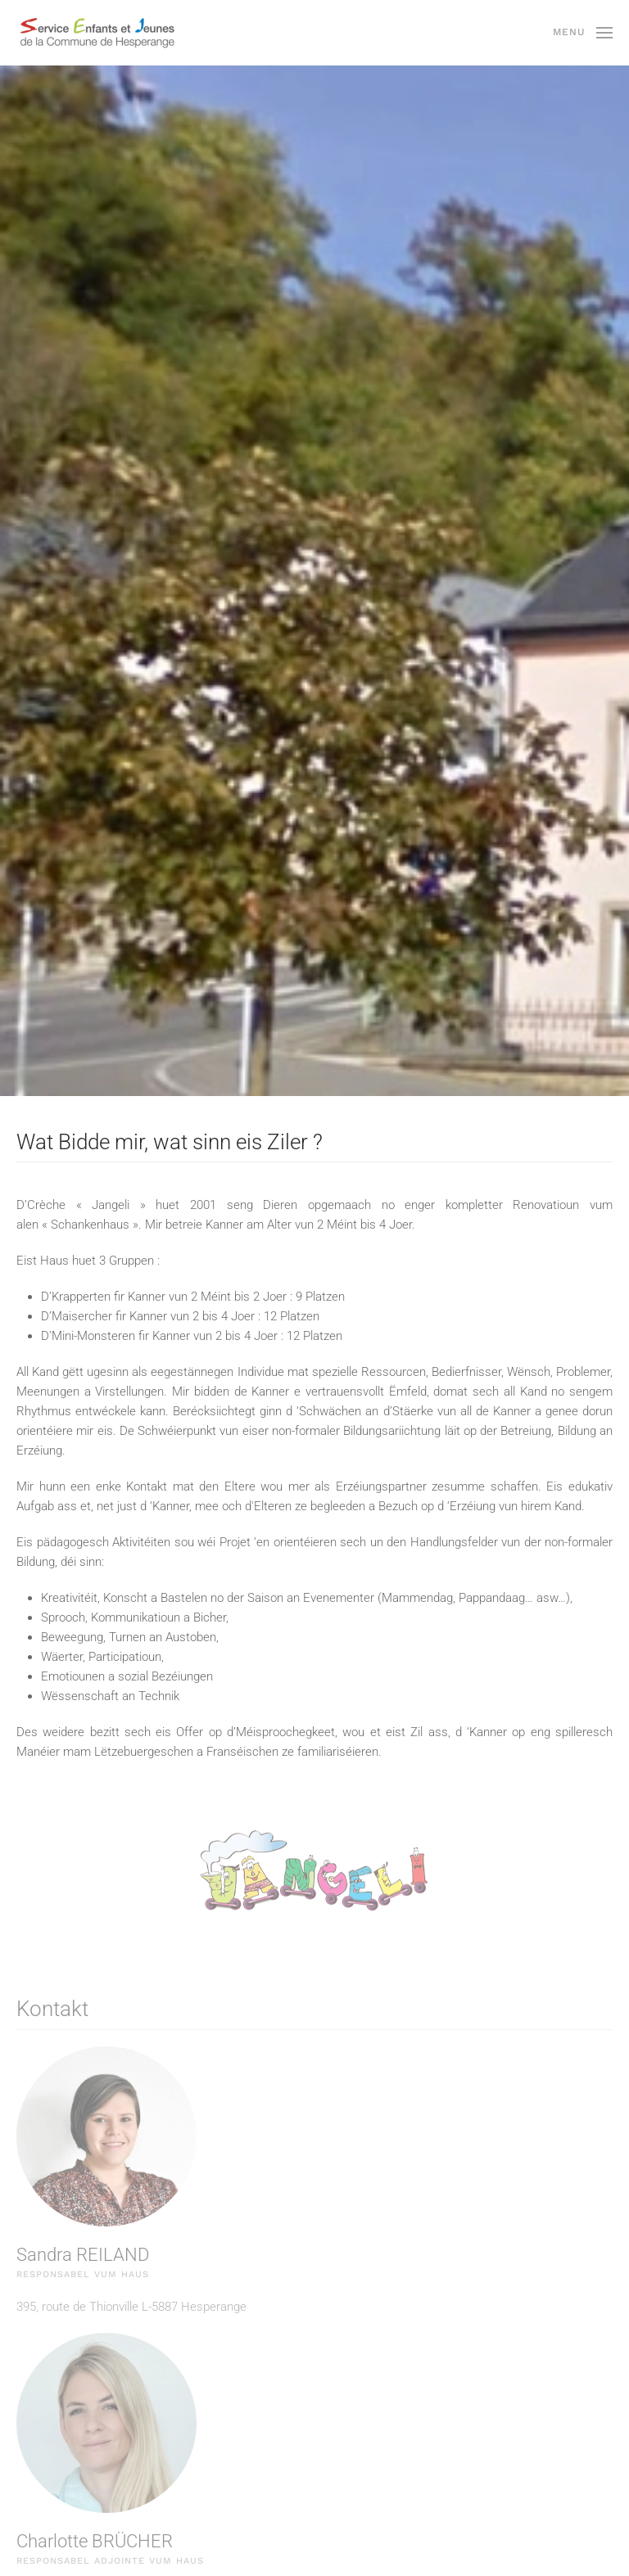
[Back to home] (98, 32)
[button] (583, 32)
